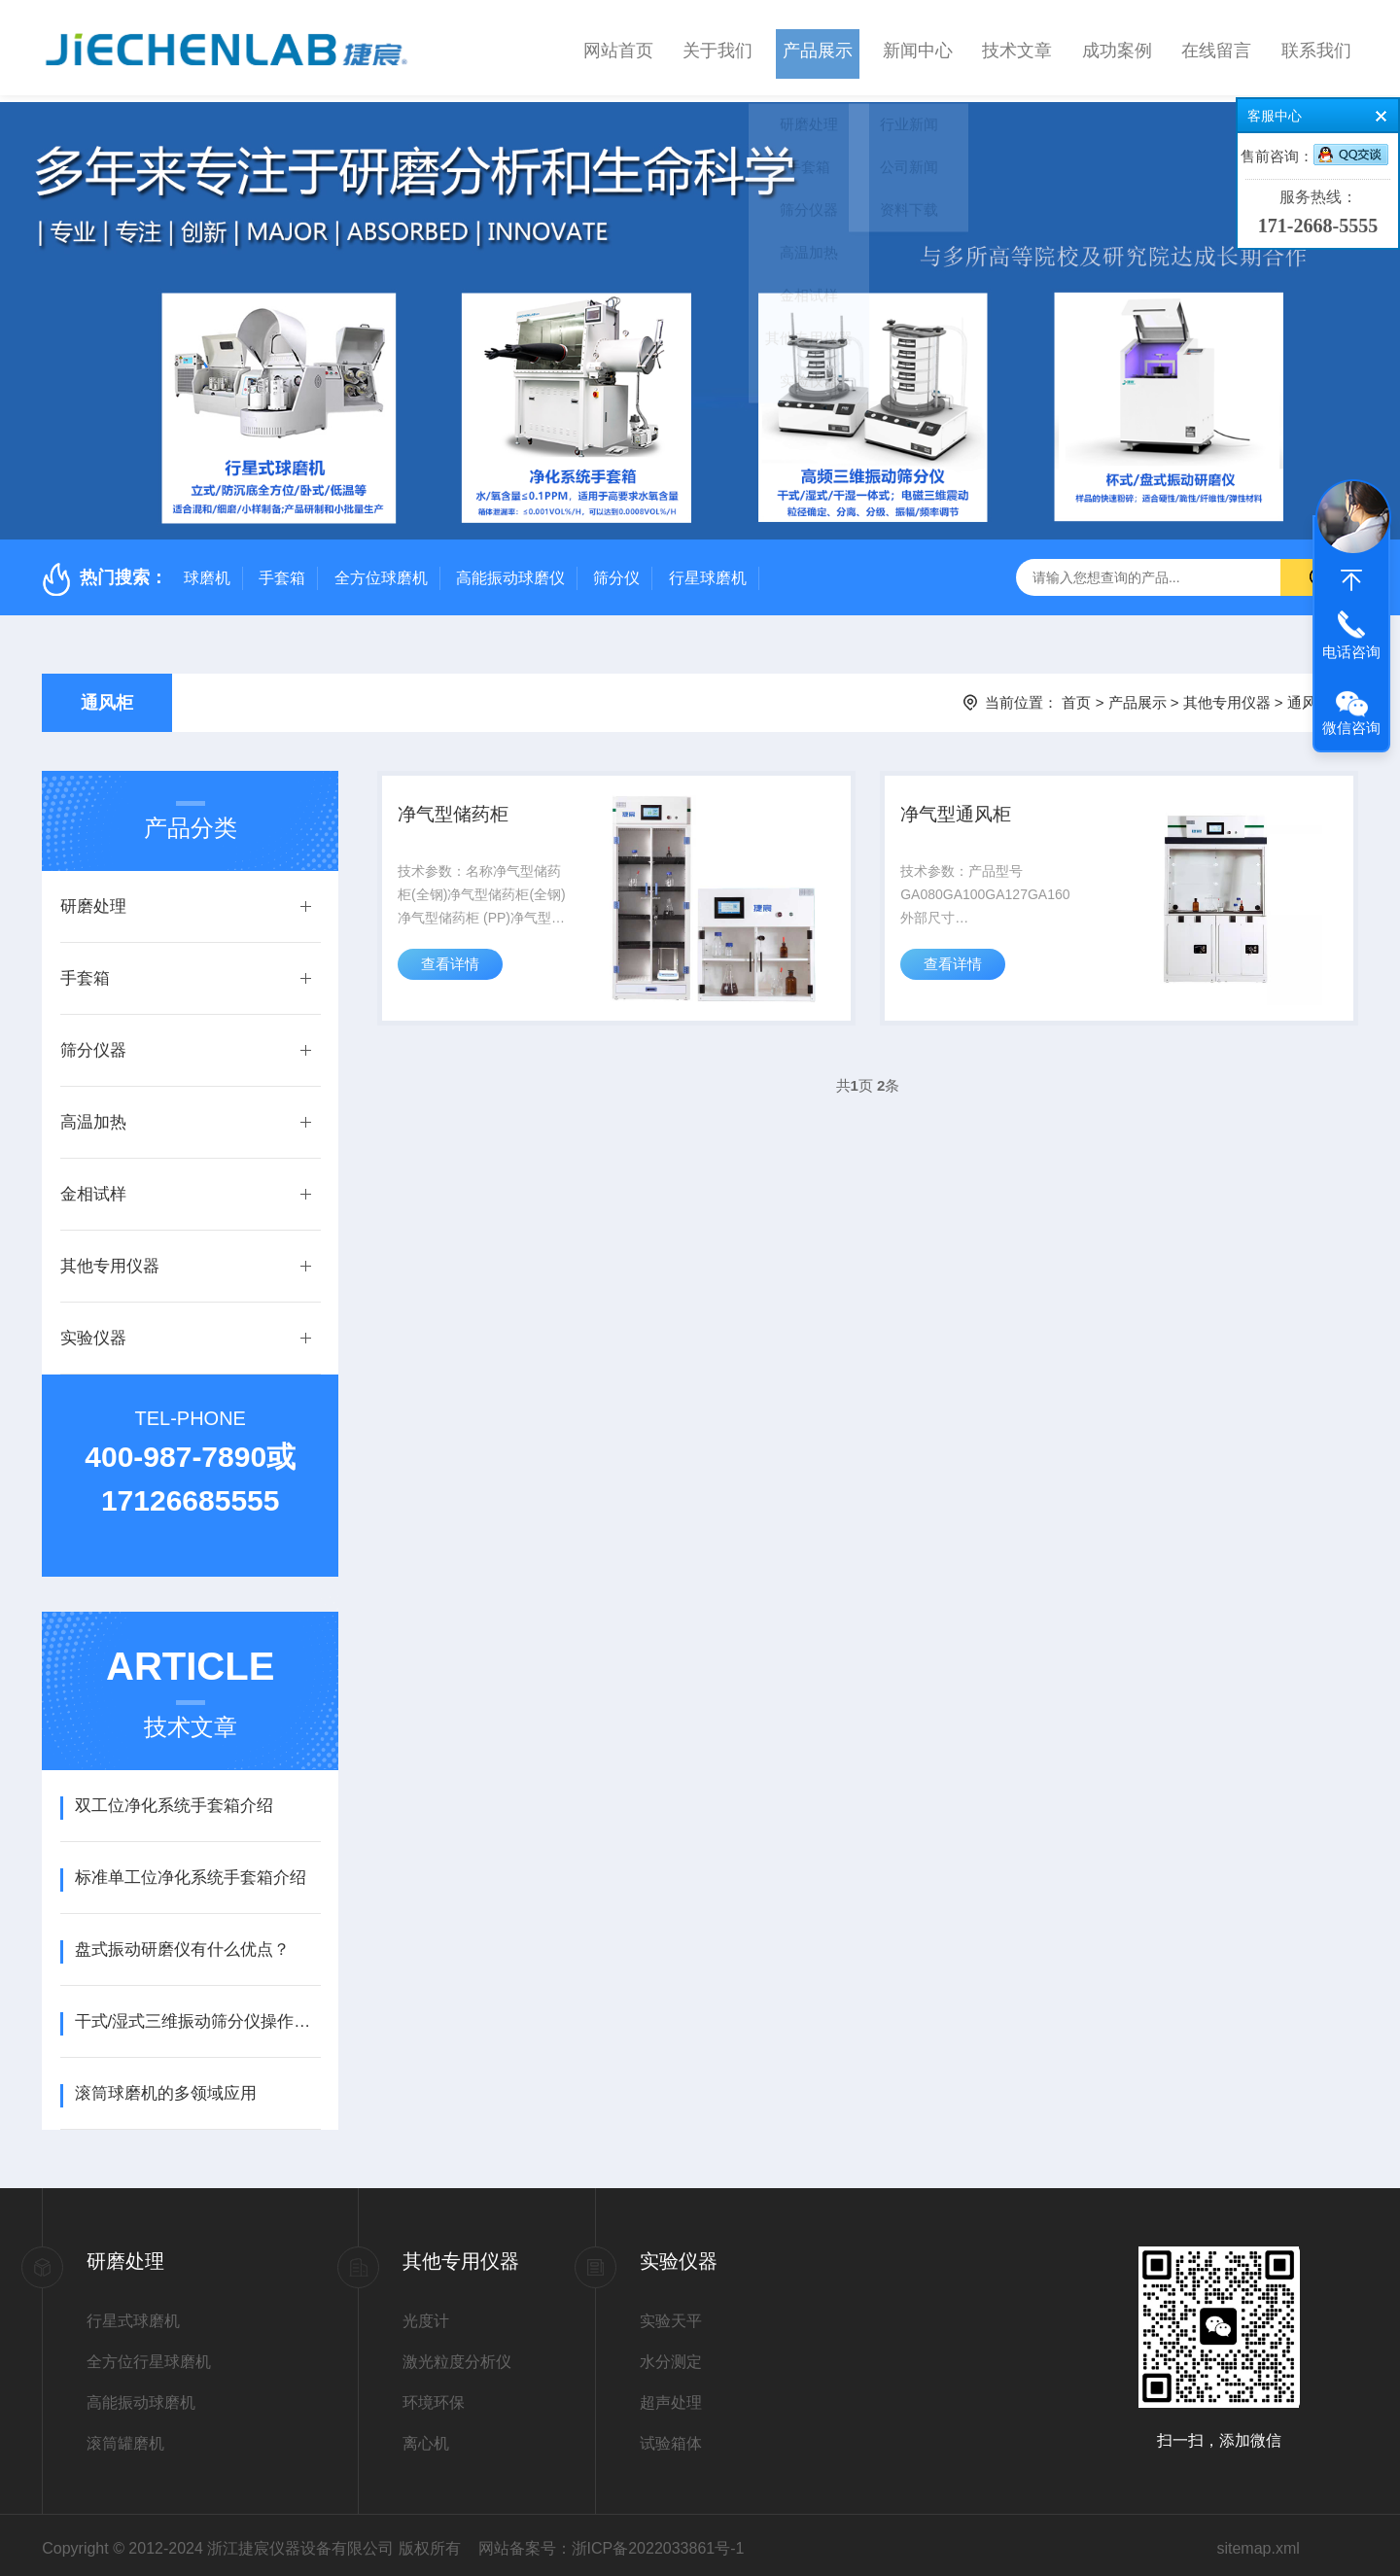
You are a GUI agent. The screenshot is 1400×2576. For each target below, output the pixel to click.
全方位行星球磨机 (149, 2355)
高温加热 (93, 1115)
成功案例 (1117, 47)
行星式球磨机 (133, 2314)
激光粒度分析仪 (456, 2355)
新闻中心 (918, 47)
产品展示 (818, 47)
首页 (1076, 695)
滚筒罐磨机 (125, 2436)
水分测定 (671, 2355)
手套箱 (282, 571)
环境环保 (433, 2395)
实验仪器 (93, 1331)
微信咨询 (1351, 727)
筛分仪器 (93, 1043)
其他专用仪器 (1227, 695)
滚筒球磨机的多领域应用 (166, 2086)
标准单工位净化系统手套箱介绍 (190, 1871)
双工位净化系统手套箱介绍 (174, 1799)
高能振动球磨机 (141, 2395)
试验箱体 (671, 2436)
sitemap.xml (1257, 2541)
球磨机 (207, 571)
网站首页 (618, 47)
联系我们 (1316, 47)
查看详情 (453, 969)
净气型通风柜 (961, 811)
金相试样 (93, 1187)
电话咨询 (1351, 652)
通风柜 (107, 696)
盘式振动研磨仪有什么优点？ (182, 1942)
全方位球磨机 (381, 571)
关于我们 (717, 47)
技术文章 (1017, 47)
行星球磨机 (708, 571)
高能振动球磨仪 (510, 571)
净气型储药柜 (459, 811)
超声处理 (671, 2395)
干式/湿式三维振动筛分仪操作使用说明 (198, 2014)
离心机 (425, 2436)
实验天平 (671, 2314)
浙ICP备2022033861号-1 (658, 2541)
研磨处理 (93, 899)
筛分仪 (616, 571)
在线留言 (1216, 47)
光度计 (425, 2314)
